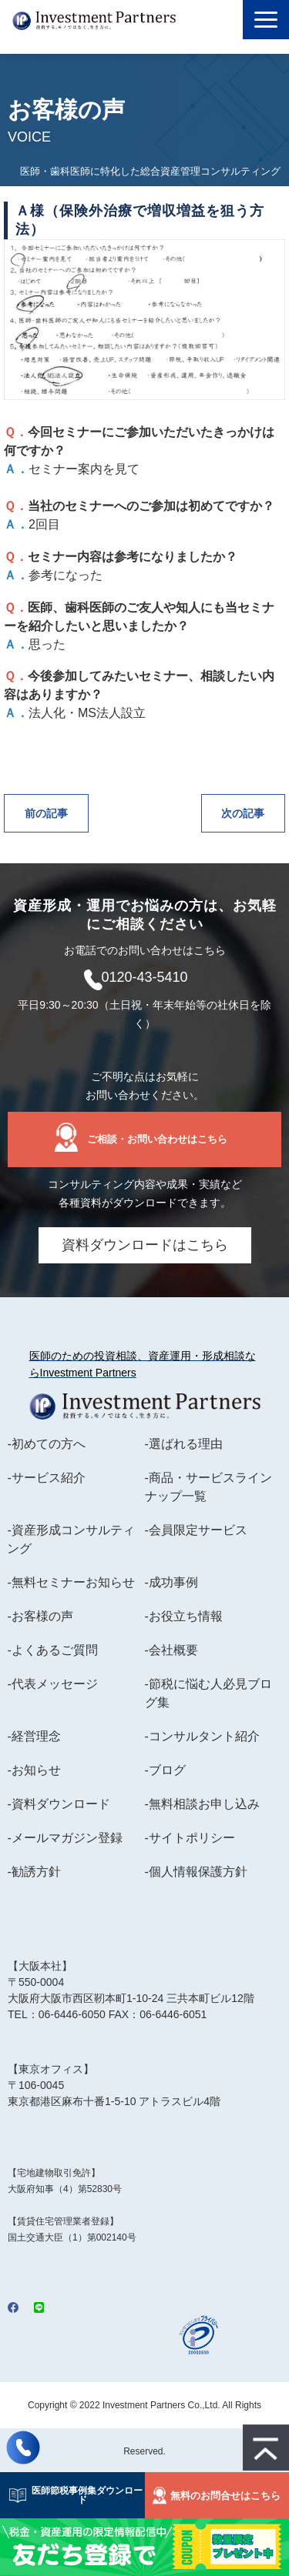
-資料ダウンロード (58, 1803)
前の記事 (46, 813)
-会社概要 (171, 1650)
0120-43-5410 (144, 977)
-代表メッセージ (52, 1683)
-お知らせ (33, 1770)
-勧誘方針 (33, 1871)
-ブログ (165, 1770)
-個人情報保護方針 (196, 1871)
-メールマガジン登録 (64, 1837)
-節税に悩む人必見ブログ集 (208, 1693)
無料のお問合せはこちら (225, 2495)
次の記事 (242, 813)
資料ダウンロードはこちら (145, 1245)
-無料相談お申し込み (202, 1803)
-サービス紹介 (46, 1477)
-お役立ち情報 (184, 1616)
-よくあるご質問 (52, 1650)
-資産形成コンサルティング (70, 1539)
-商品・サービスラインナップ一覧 (208, 1487)
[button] (266, 19)
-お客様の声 (39, 1616)
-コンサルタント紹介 (202, 1736)
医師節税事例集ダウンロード (82, 2495)
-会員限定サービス (196, 1530)
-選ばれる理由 (184, 1443)
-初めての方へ (46, 1443)
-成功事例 (171, 1582)
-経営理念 (33, 1736)
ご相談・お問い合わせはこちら (157, 1139)
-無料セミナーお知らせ (70, 1582)
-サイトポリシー (190, 1837)
